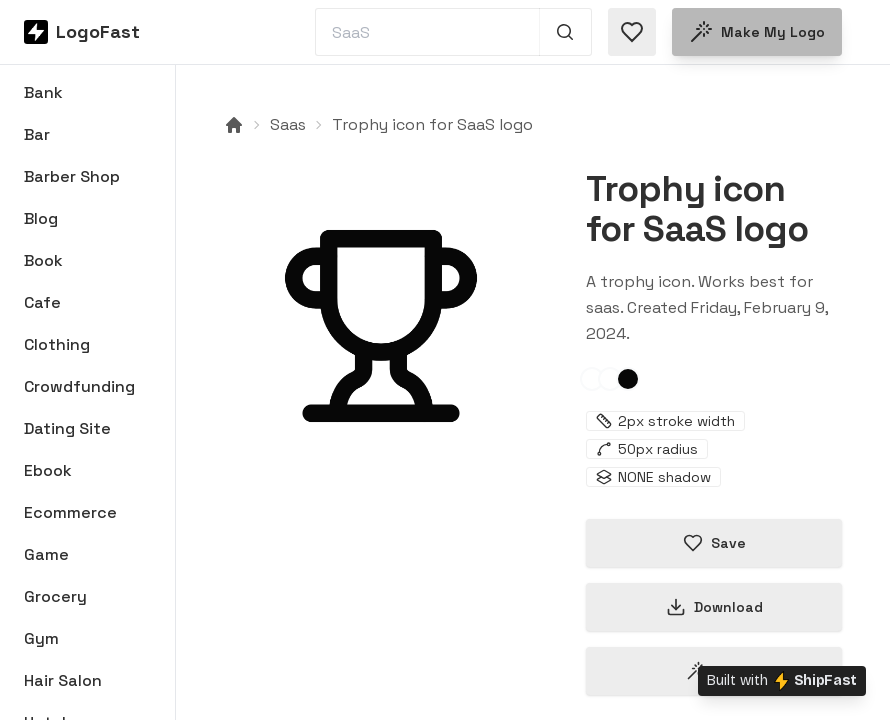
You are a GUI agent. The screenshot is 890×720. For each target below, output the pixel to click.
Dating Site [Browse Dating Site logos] (67, 428)
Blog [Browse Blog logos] (41, 218)
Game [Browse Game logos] (46, 554)
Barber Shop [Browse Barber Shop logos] (72, 176)
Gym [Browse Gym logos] (41, 638)
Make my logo (757, 32)
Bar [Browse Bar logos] (37, 134)
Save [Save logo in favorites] (714, 543)
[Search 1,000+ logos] (565, 32)
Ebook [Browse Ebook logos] (48, 470)
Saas (288, 124)
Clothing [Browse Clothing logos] (57, 344)
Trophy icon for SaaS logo (432, 124)
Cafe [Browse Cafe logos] (42, 302)
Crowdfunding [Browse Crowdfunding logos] (79, 386)
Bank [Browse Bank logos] (43, 92)
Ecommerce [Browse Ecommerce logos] (70, 512)
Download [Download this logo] (714, 607)
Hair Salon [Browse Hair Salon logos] (63, 680)
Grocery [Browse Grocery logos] (55, 596)
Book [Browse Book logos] (43, 260)
